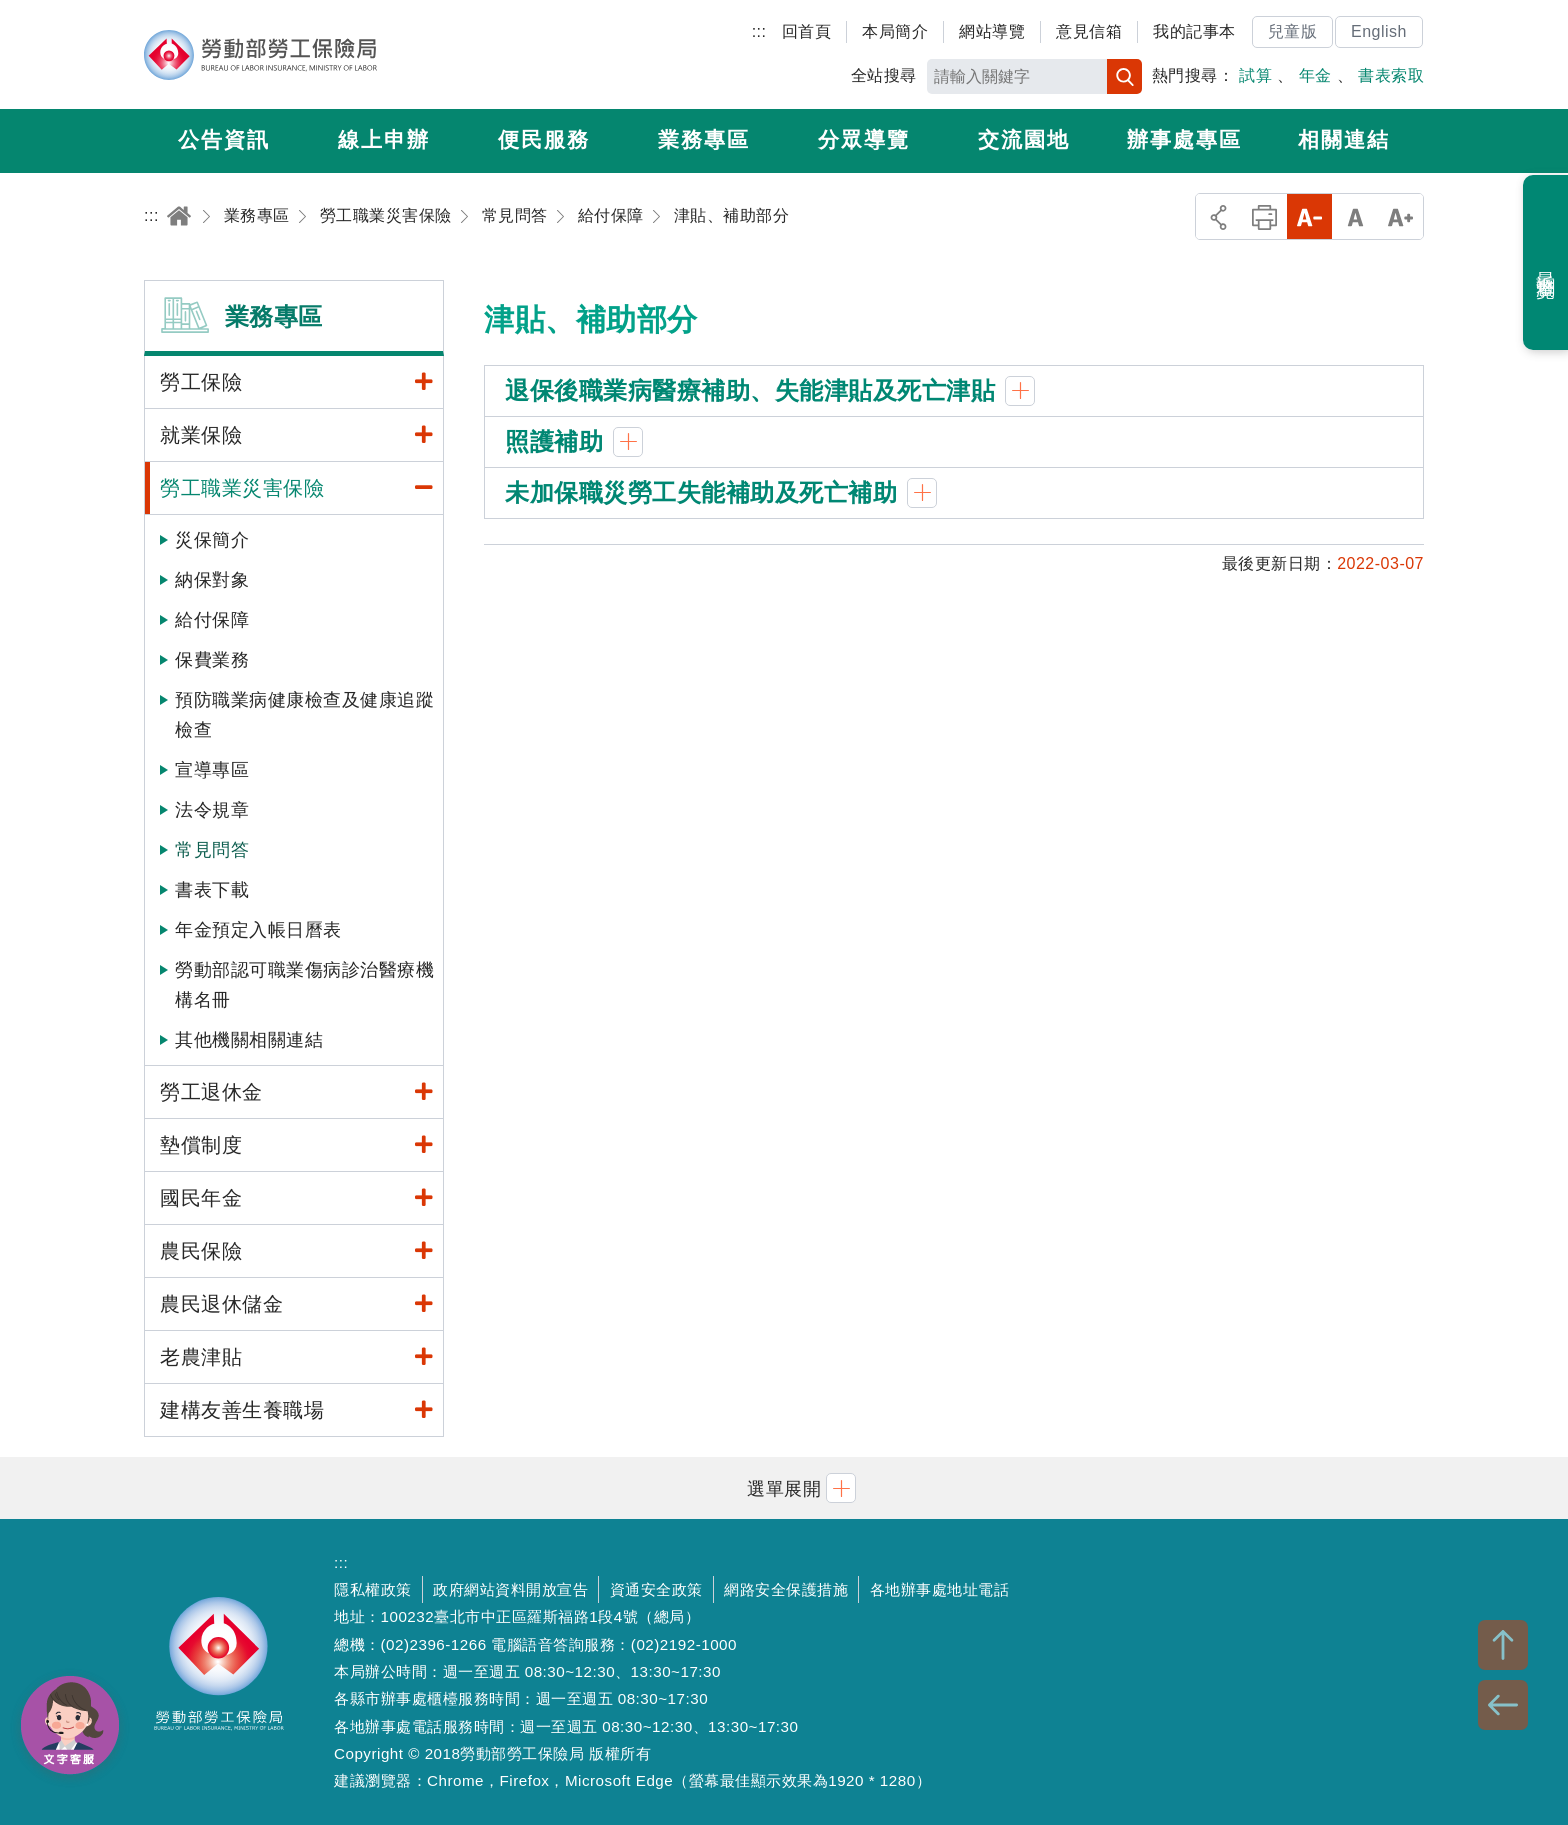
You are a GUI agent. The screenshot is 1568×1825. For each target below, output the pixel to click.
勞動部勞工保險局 (260, 55)
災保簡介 (212, 540)
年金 (1315, 75)
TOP (1503, 1645)
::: (759, 31)
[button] (784, 1487)
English (1379, 31)
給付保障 (212, 620)
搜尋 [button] (1124, 76)
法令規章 (212, 810)
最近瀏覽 (1546, 263)
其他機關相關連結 (249, 1040)
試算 (1255, 75)
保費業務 (212, 660)
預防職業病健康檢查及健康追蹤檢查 (304, 715)
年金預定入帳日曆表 (258, 930)
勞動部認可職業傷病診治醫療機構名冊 (304, 985)
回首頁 (807, 31)
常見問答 (212, 850)
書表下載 (212, 890)
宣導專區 (212, 770)
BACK (1503, 1705)
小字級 (1309, 216)
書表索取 (1391, 75)
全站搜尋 (884, 75)
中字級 (1355, 216)
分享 (1218, 216)
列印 (1264, 216)
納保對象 (212, 580)
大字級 (1400, 216)
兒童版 (1293, 31)
